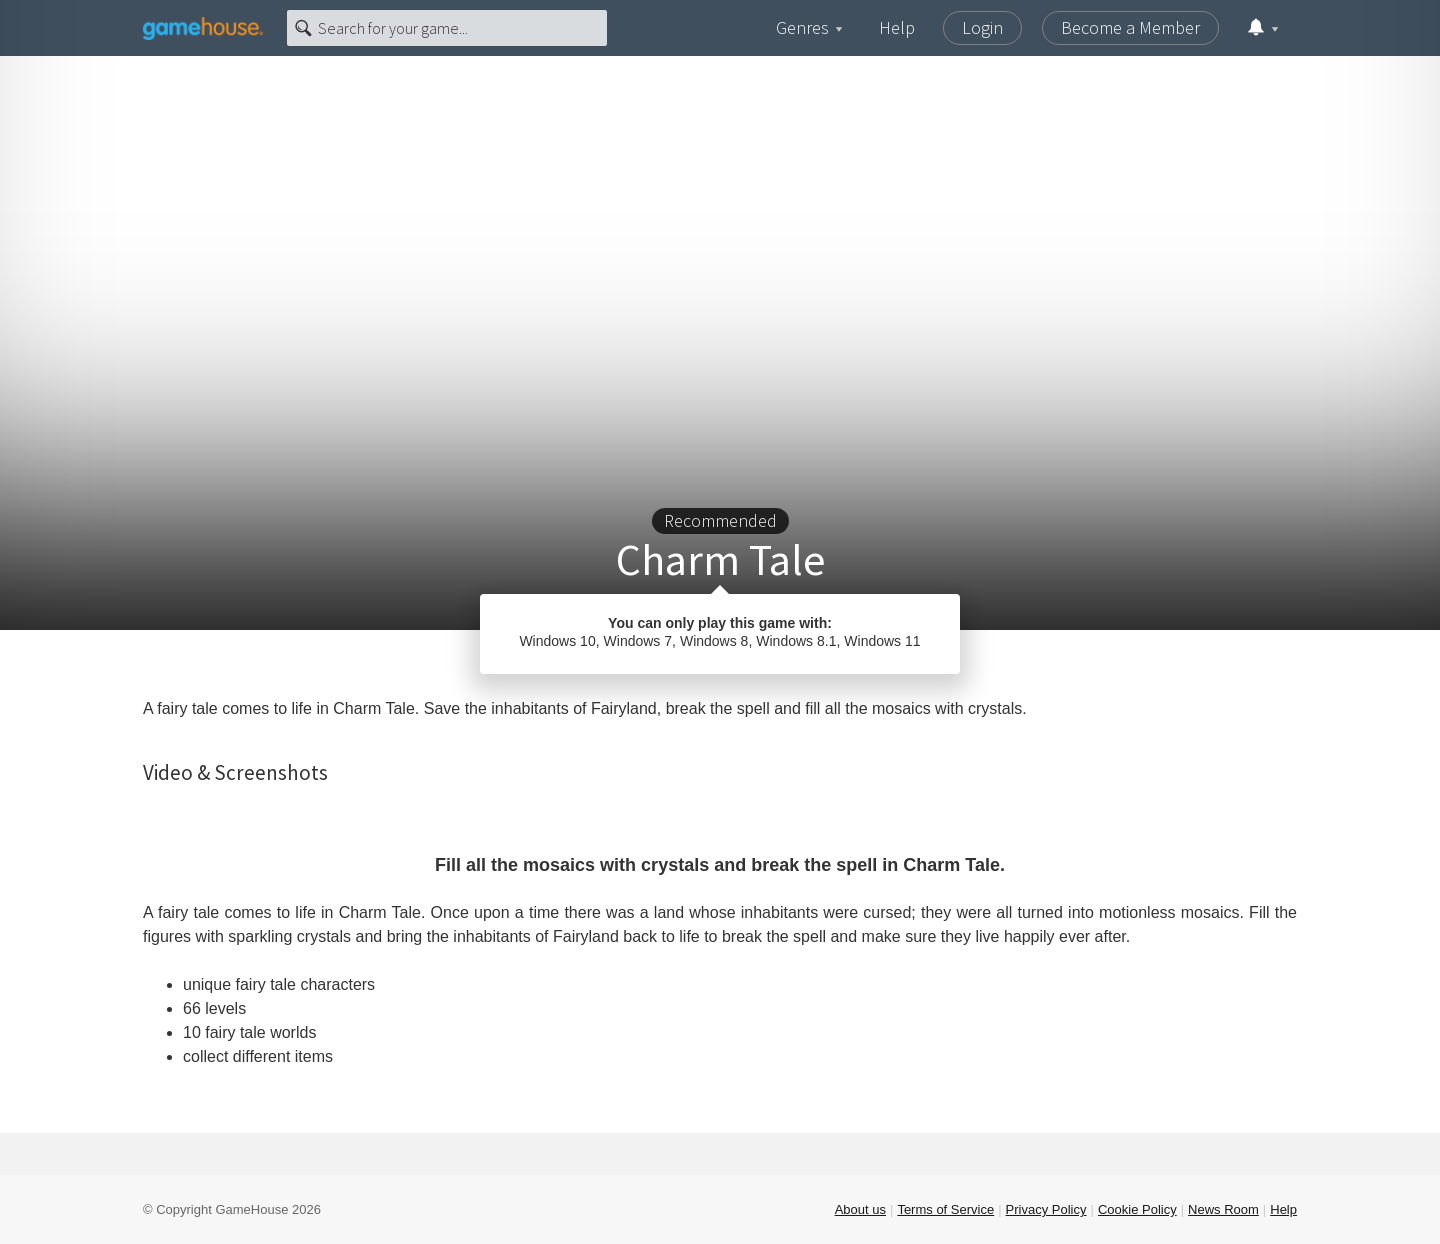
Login (982, 27)
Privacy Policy (1046, 1209)
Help (897, 27)
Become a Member (1130, 27)
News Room (1223, 1209)
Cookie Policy (1137, 1209)
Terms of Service (945, 1209)
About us (860, 1209)
